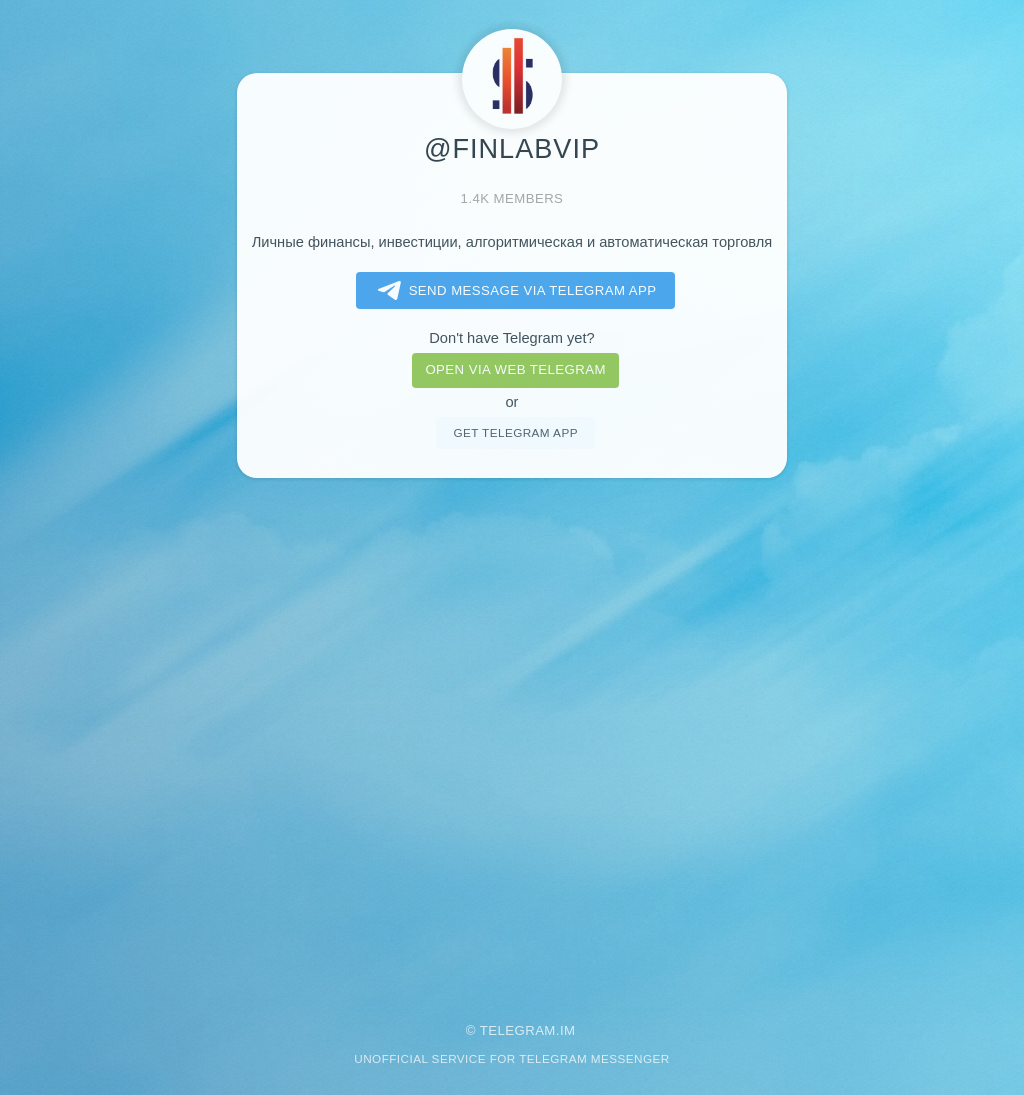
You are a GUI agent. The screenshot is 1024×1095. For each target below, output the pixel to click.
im (568, 1030)
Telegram (518, 1030)
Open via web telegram (515, 369)
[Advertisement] (512, 737)
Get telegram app (515, 432)
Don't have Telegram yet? (511, 338)
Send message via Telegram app (513, 291)
